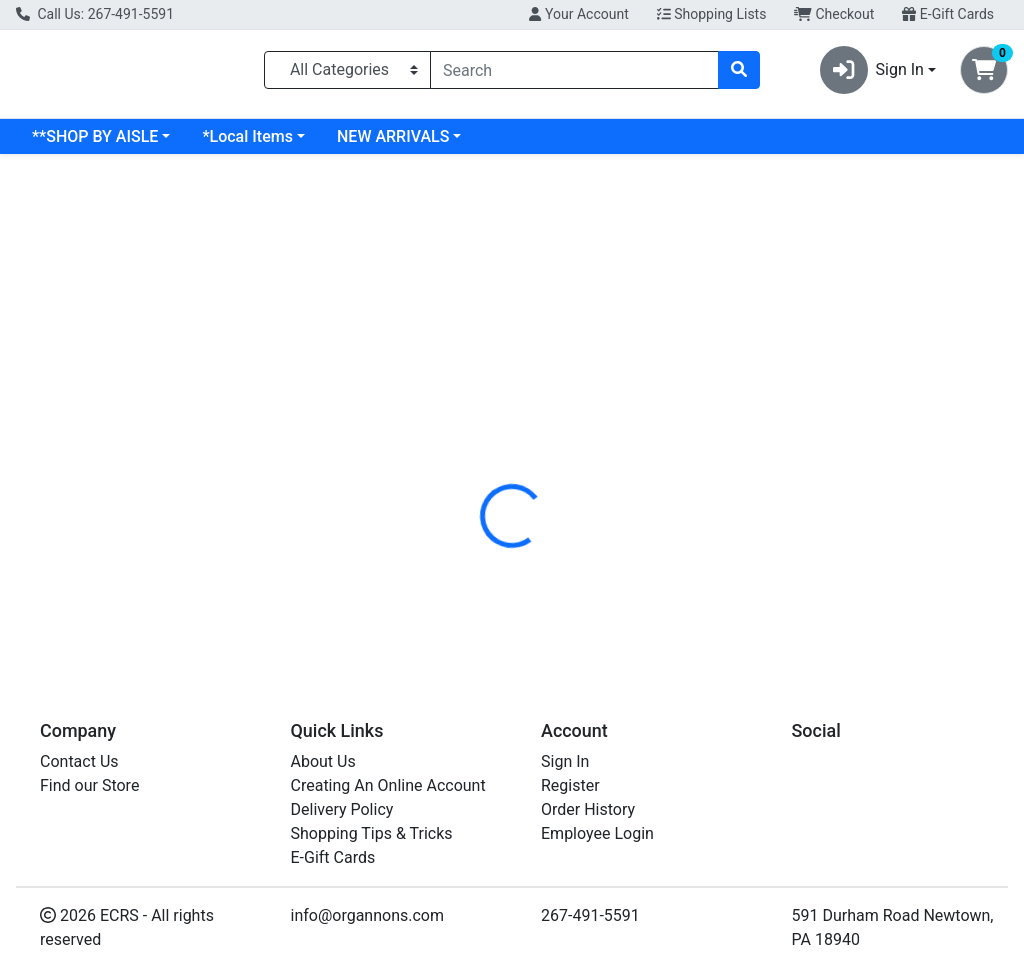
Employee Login (597, 833)
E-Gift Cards (948, 14)
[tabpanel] (725, 560)
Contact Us (79, 761)
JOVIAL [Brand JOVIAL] (653, 564)
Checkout (834, 14)
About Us (323, 761)
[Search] (574, 74)
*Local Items (409, 144)
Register (570, 785)
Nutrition (563, 443)
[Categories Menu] (347, 74)
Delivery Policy (342, 809)
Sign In (565, 761)
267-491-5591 (590, 915)
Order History (588, 809)
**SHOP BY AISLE (257, 144)
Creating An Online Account (388, 785)
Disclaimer (659, 443)
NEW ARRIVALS (555, 144)
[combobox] (574, 74)
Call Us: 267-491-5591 (95, 14)
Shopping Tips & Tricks (372, 833)
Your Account (578, 14)
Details (481, 443)
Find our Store (89, 785)
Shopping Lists (712, 14)
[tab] (481, 443)
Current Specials (91, 144)
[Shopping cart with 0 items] (984, 74)
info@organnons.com (368, 915)
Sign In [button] (872, 74)
